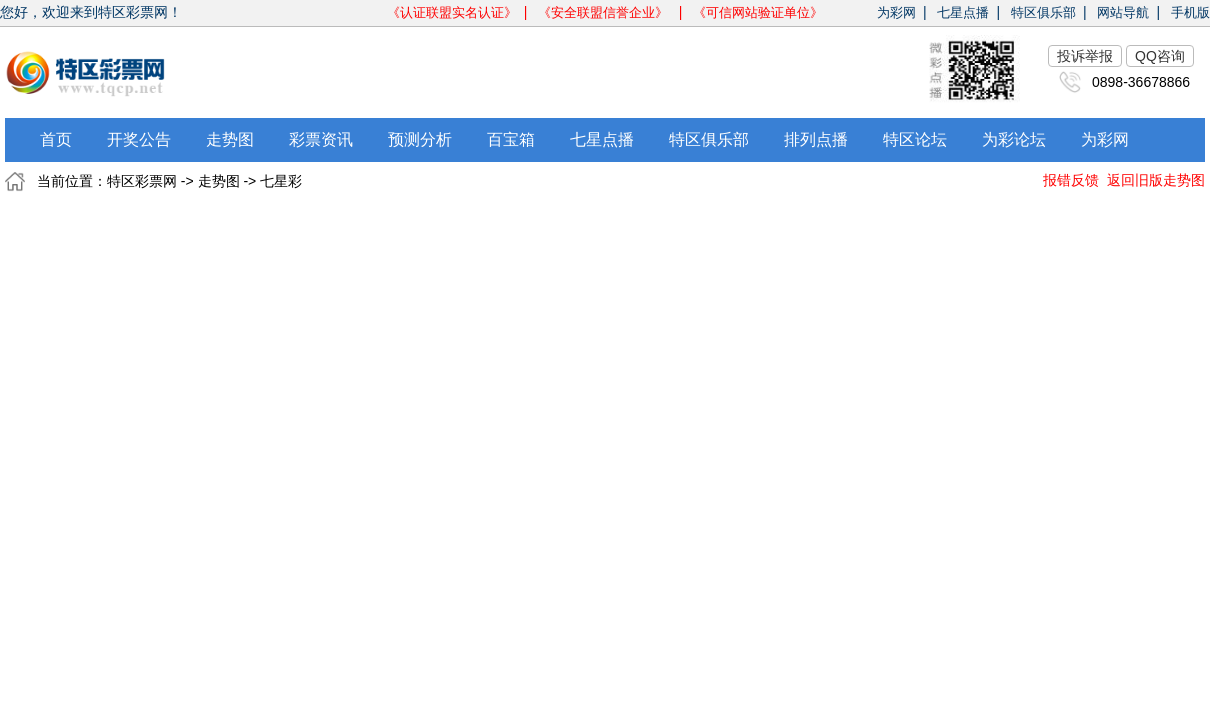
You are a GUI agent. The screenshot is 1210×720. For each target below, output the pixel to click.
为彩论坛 (1014, 139)
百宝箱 (511, 139)
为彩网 (896, 12)
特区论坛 (915, 139)
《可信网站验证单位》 (758, 12)
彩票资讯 (321, 139)
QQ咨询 (1160, 56)
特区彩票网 (142, 181)
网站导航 (1123, 12)
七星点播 (963, 12)
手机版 (1190, 12)
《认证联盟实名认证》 (452, 12)
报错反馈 (1071, 180)
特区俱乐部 (1043, 12)
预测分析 (420, 139)
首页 (56, 139)
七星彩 (281, 181)
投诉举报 (1085, 56)
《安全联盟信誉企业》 (605, 12)
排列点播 (816, 139)
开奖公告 (139, 139)
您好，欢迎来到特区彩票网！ (91, 12)
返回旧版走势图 (1156, 180)
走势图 (230, 139)
